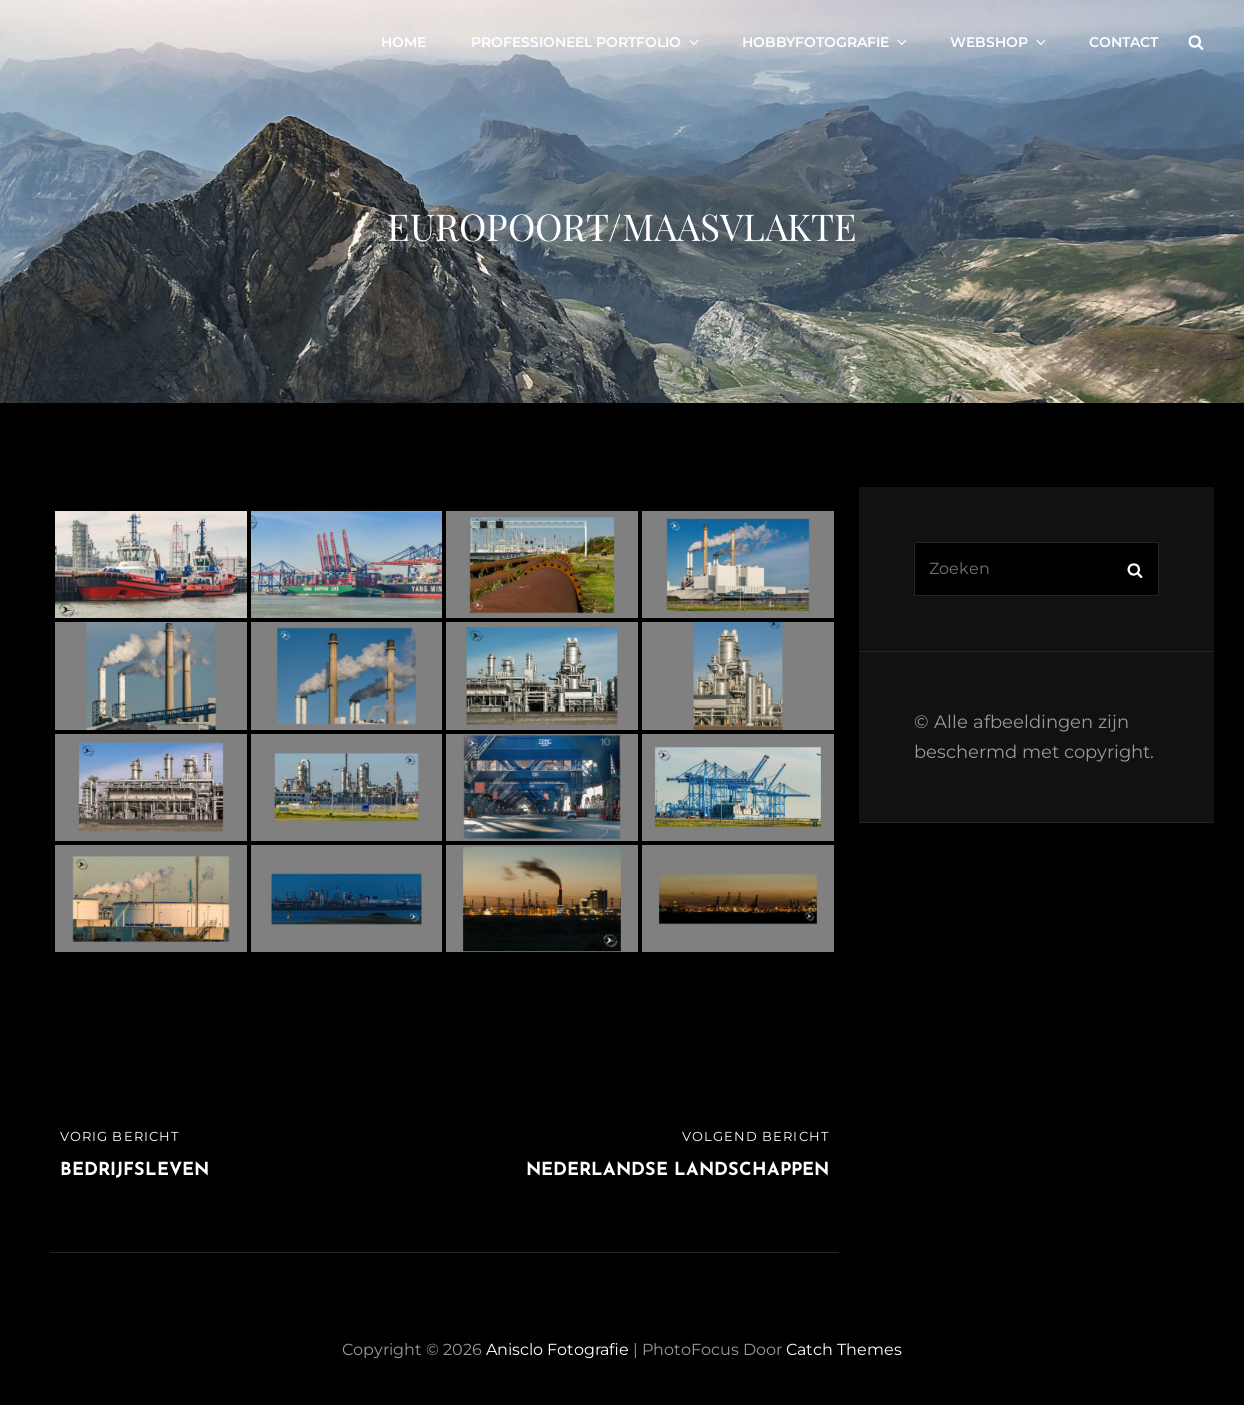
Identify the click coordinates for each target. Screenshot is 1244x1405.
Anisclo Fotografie (557, 1349)
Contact (1123, 42)
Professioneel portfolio (586, 42)
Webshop (999, 42)
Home (403, 42)
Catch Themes (844, 1349)
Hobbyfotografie (826, 42)
